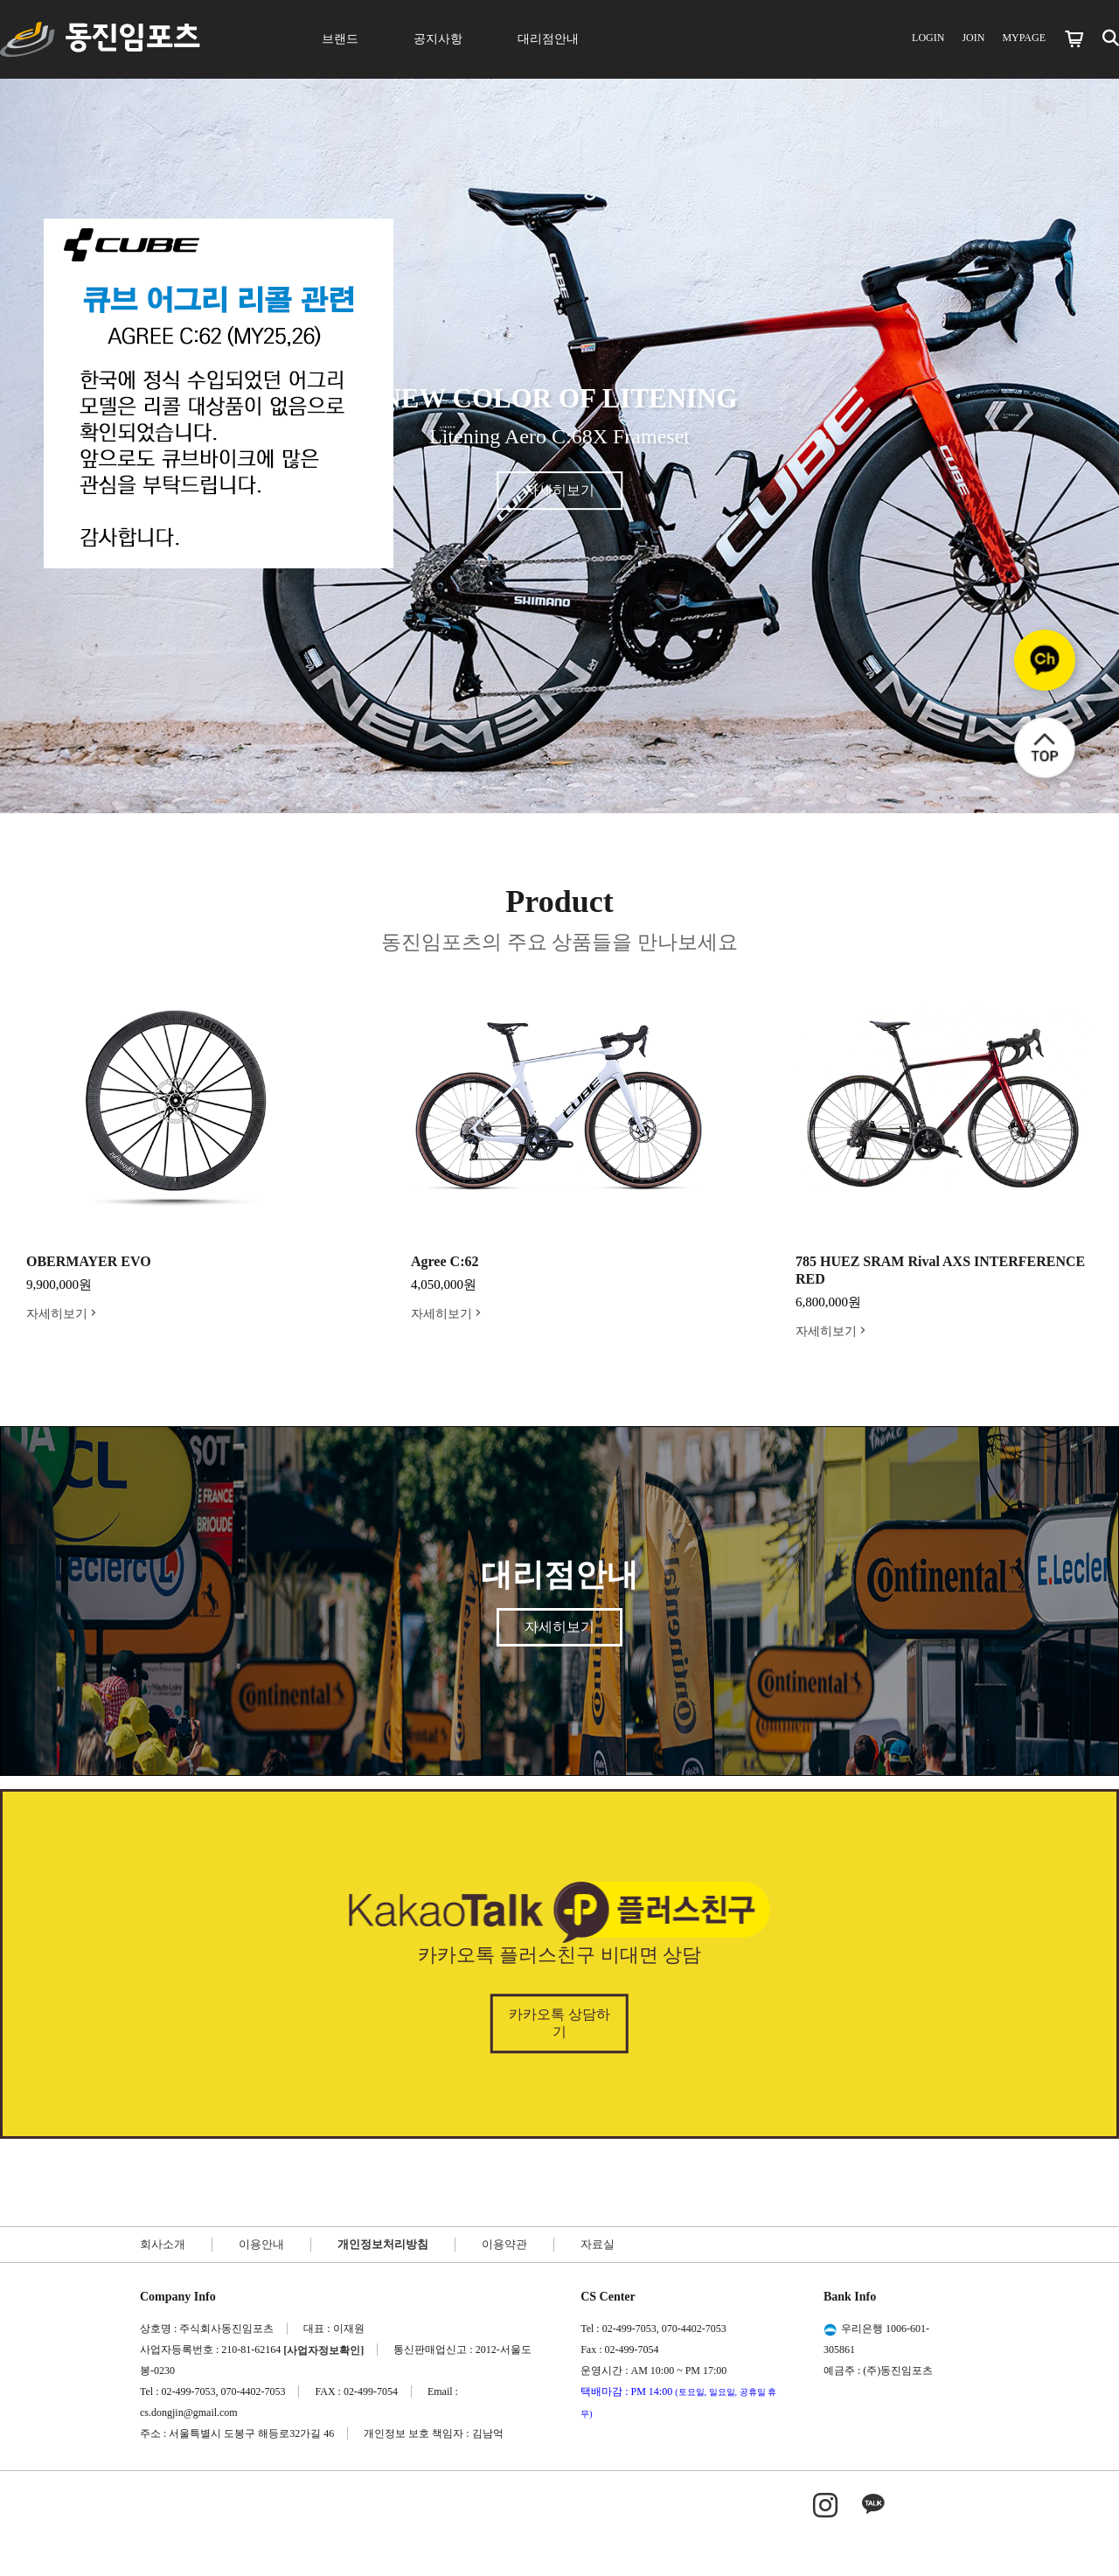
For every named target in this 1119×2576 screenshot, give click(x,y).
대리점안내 (548, 38)
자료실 (597, 2244)
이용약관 (504, 2244)
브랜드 (340, 38)
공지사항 (438, 38)
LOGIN (928, 37)
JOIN (973, 37)
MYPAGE (1024, 37)
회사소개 (162, 2244)
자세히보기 (559, 490)
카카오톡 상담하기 (559, 2023)
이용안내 (261, 2244)
